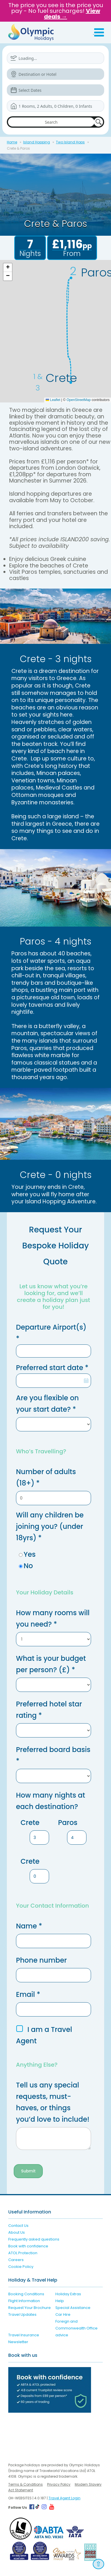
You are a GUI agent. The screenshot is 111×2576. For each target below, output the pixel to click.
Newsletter (18, 2342)
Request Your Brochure (29, 2307)
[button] (7, 267)
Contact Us (18, 2225)
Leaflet (53, 400)
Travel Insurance (23, 2335)
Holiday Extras (68, 2294)
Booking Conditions (26, 2294)
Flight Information (24, 2301)
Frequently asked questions (33, 2239)
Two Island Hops (70, 142)
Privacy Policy (58, 2484)
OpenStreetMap (78, 400)
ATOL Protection (22, 2253)
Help (59, 2301)
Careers (16, 2259)
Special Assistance (72, 2307)
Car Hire (62, 2314)
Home (12, 142)
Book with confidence (28, 2246)
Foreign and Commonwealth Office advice (76, 2328)
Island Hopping (36, 142)
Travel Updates (22, 2314)
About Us (16, 2232)
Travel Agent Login (64, 2498)
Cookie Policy (20, 2266)
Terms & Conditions (25, 2484)
